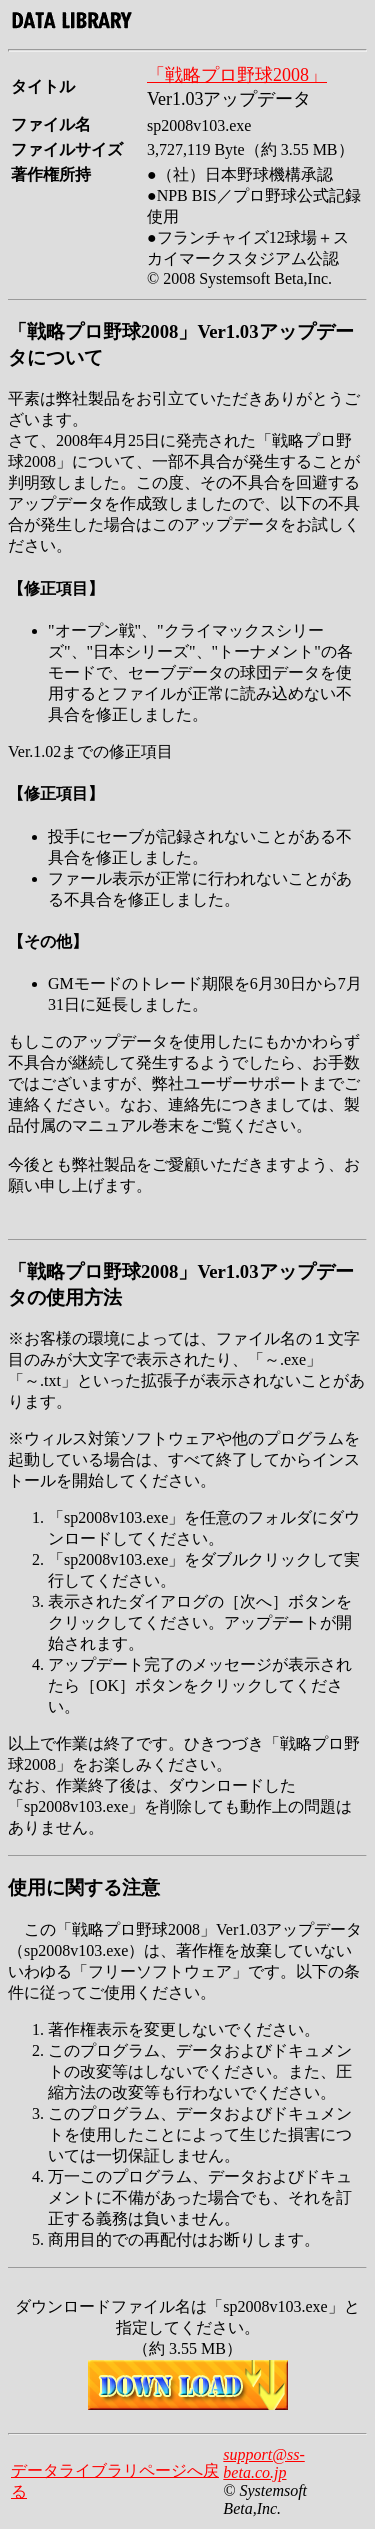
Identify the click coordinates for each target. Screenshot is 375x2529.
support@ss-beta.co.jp (263, 2463)
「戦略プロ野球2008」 (237, 75)
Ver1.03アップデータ (229, 99)
